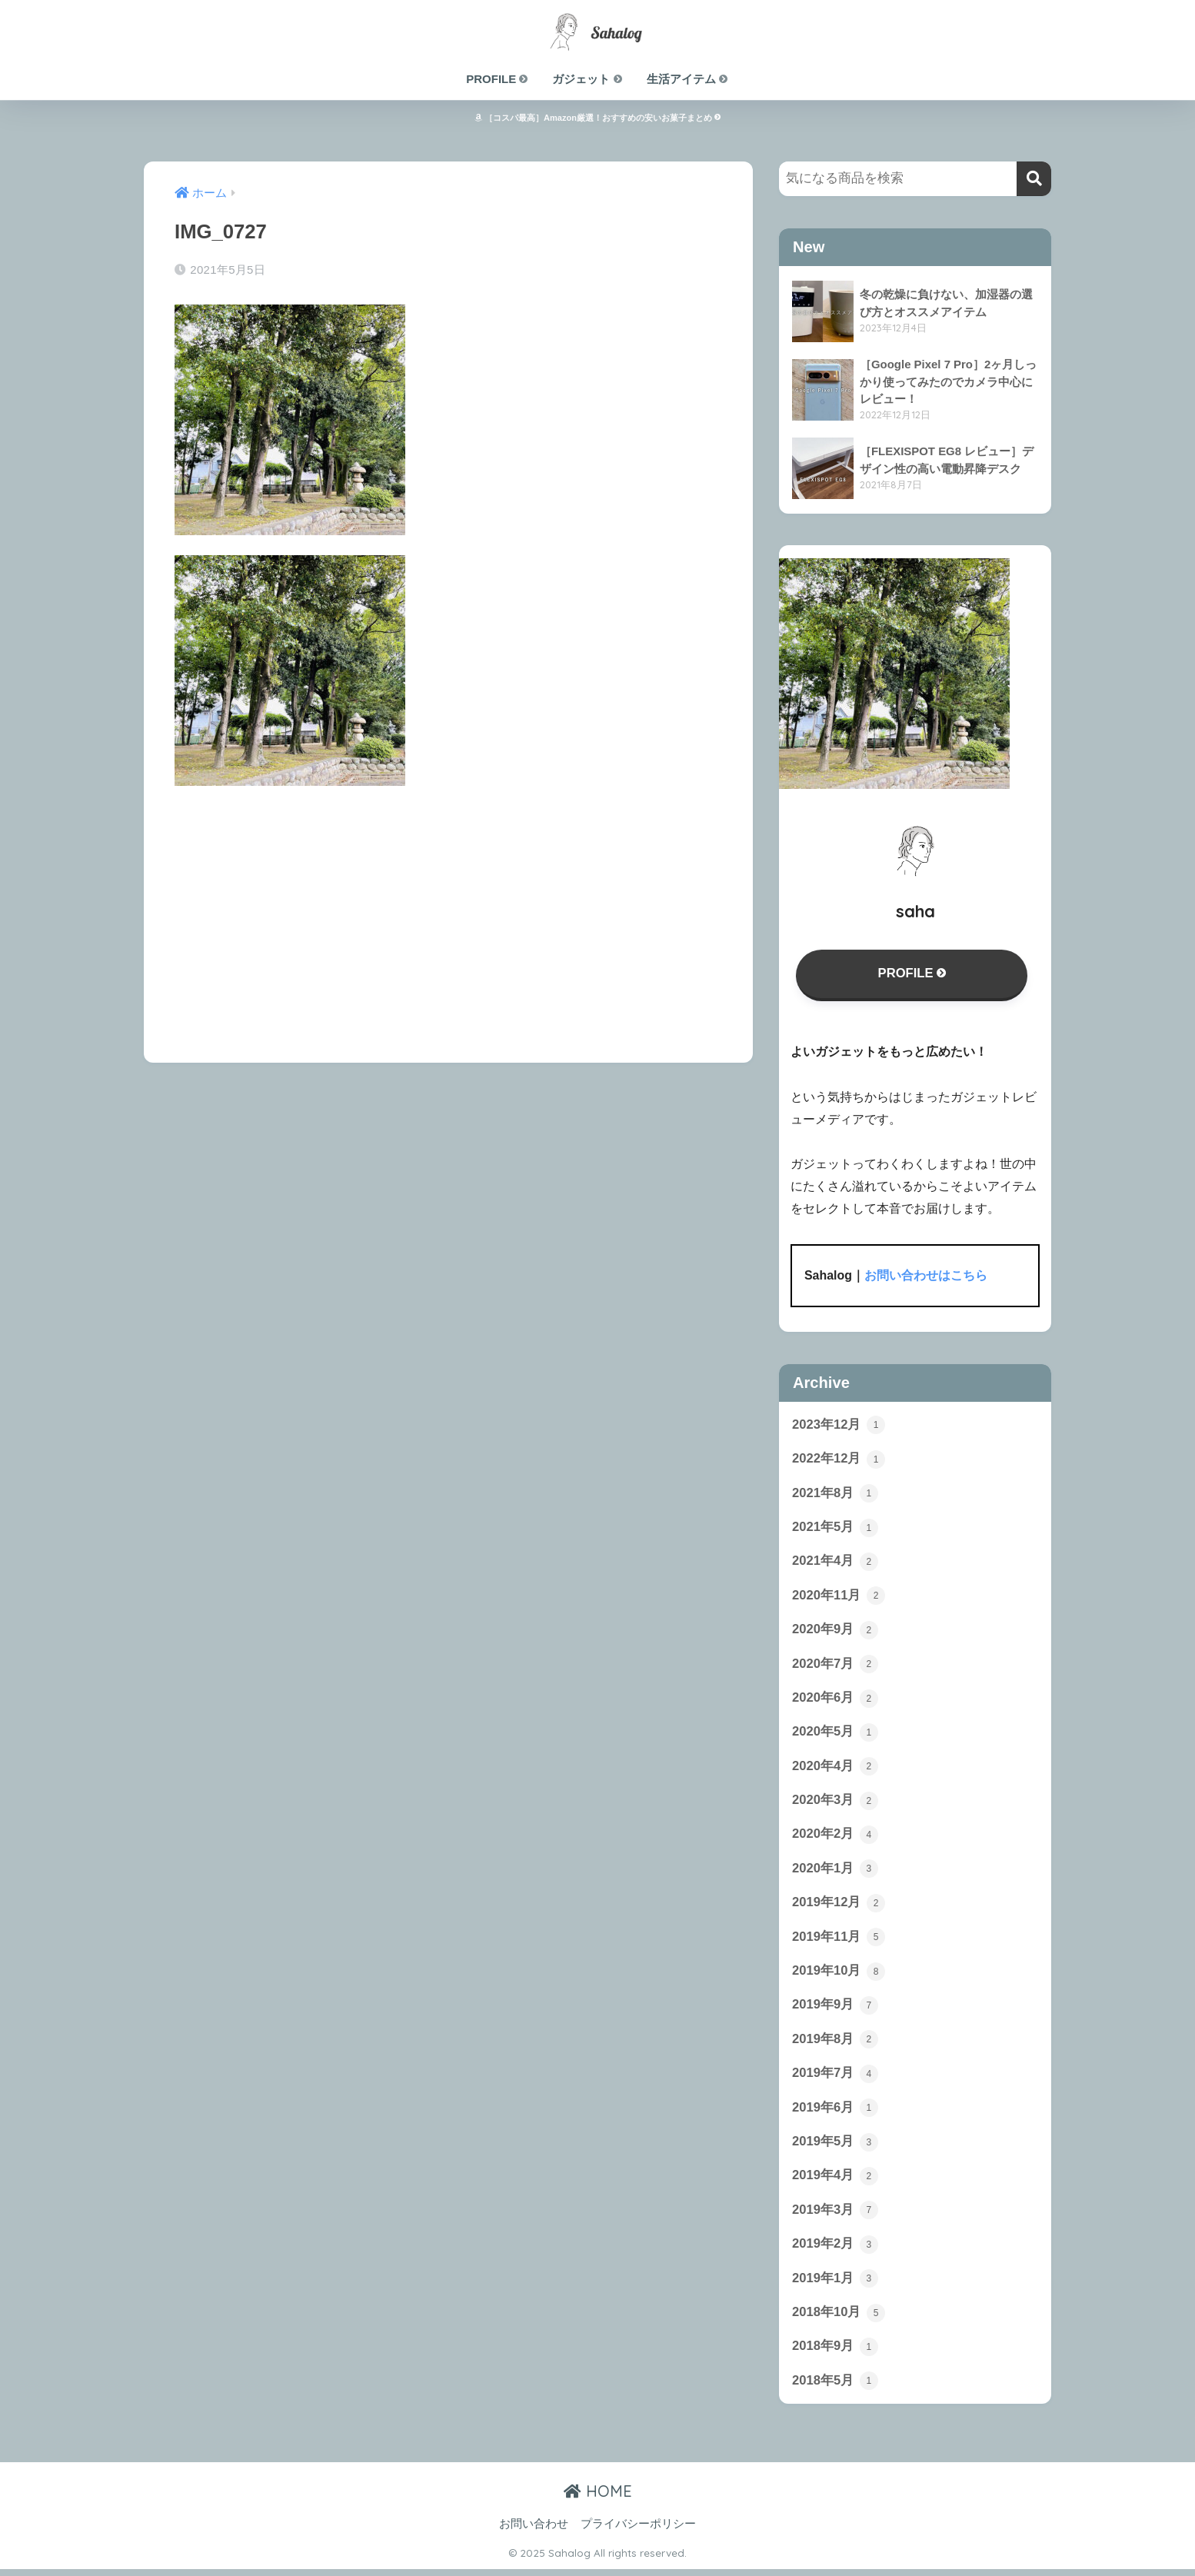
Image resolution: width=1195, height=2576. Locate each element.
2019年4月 (835, 2181)
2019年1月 (835, 2284)
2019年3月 (835, 2216)
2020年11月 (839, 1597)
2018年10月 (839, 2319)
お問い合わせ (533, 2530)
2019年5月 (835, 2147)
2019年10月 (839, 1975)
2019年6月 (835, 2113)
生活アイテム (688, 78)
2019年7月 (835, 2078)
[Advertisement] (448, 913)
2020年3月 (835, 1803)
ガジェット (587, 78)
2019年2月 (835, 2250)
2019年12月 (839, 1906)
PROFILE (497, 78)
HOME (598, 2498)
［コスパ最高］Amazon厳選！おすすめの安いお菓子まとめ (597, 117)
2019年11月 (839, 1941)
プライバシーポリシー (638, 2530)
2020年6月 (835, 1700)
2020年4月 (835, 1769)
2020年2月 (835, 1838)
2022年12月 (839, 1459)
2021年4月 (835, 1562)
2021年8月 (835, 1494)
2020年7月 (835, 1665)
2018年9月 (835, 2353)
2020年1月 (835, 1872)
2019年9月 (835, 2009)
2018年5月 (835, 2387)
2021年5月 (835, 1528)
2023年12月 (839, 1425)
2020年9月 (835, 1631)
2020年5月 (835, 1735)
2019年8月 (835, 2044)
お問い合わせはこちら (925, 1276)
